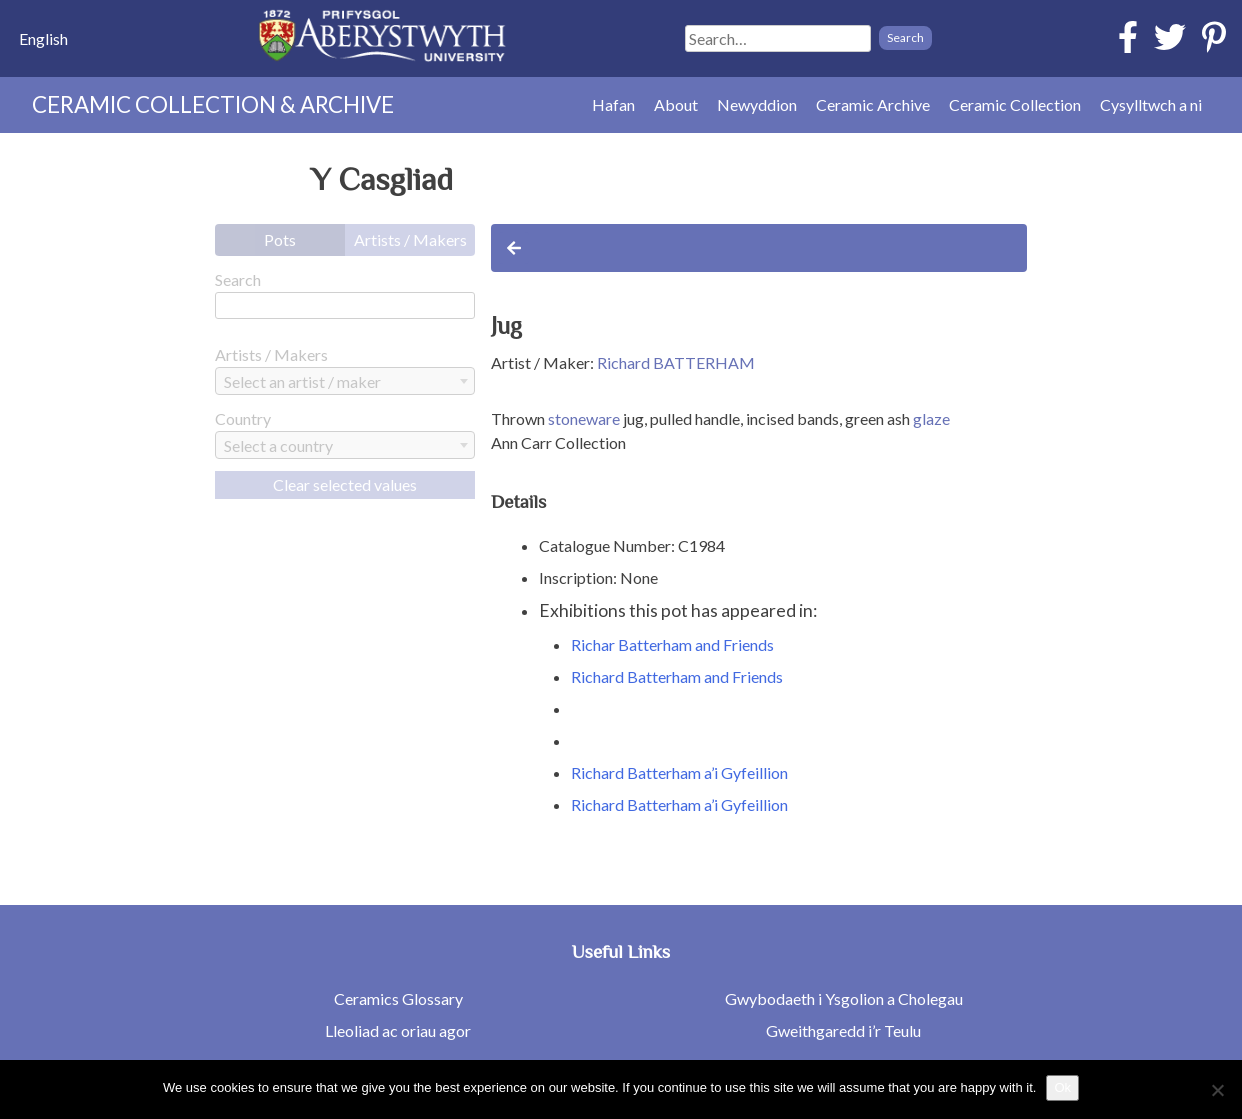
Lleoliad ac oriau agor (398, 1030)
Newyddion (757, 104)
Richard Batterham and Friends (677, 676)
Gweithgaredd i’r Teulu (843, 1030)
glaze (931, 418)
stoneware (584, 418)
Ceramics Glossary (398, 998)
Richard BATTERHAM (676, 362)
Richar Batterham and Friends (672, 644)
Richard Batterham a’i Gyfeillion (679, 772)
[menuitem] (43, 38)
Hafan (613, 104)
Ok (1062, 1087)
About (676, 104)
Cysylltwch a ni (1151, 104)
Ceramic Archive (873, 104)
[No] (1217, 1090)
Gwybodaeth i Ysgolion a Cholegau (844, 998)
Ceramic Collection (1015, 104)
